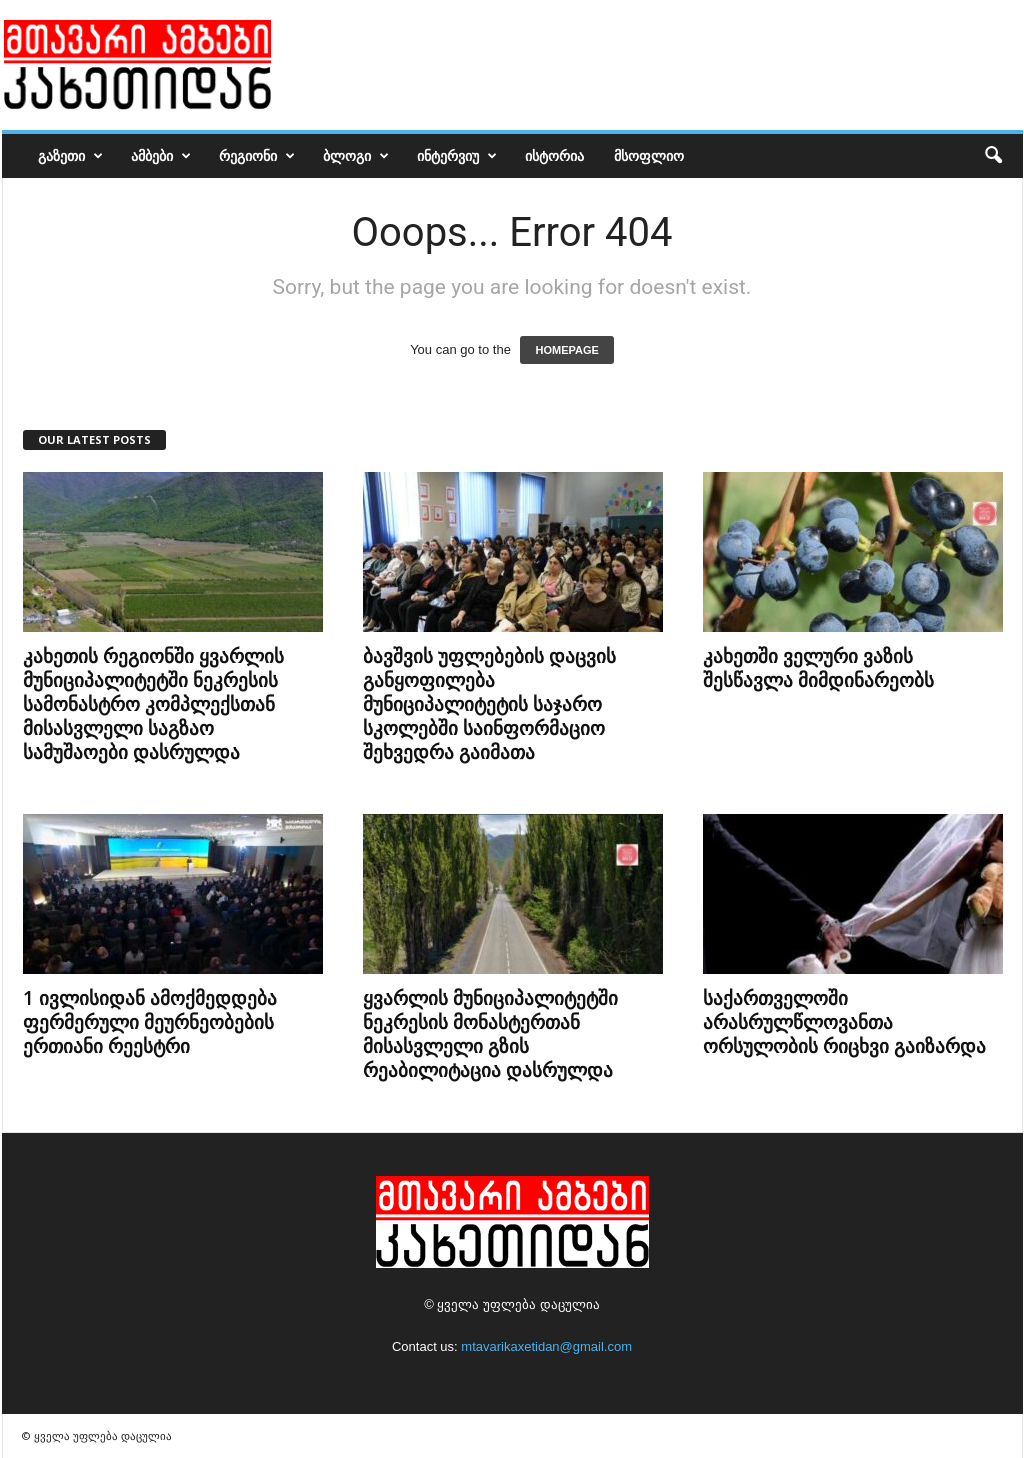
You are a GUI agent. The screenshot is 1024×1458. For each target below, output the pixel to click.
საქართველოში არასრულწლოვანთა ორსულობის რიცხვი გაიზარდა (844, 1022)
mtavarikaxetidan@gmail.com (546, 1346)
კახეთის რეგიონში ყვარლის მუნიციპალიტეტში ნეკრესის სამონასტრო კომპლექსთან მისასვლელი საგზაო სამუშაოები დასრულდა (153, 704)
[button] (993, 156)
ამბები (161, 156)
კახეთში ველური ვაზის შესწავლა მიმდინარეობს (818, 668)
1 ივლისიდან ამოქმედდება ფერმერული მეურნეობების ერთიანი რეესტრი (150, 1022)
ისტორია (554, 155)
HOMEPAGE (566, 350)
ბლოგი (356, 156)
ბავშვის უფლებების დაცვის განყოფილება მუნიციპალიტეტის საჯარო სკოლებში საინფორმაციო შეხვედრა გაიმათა (489, 704)
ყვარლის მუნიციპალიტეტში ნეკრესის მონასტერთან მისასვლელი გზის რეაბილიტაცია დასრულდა (490, 1034)
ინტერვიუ (457, 156)
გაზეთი (70, 156)
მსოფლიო (649, 155)
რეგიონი (257, 156)
